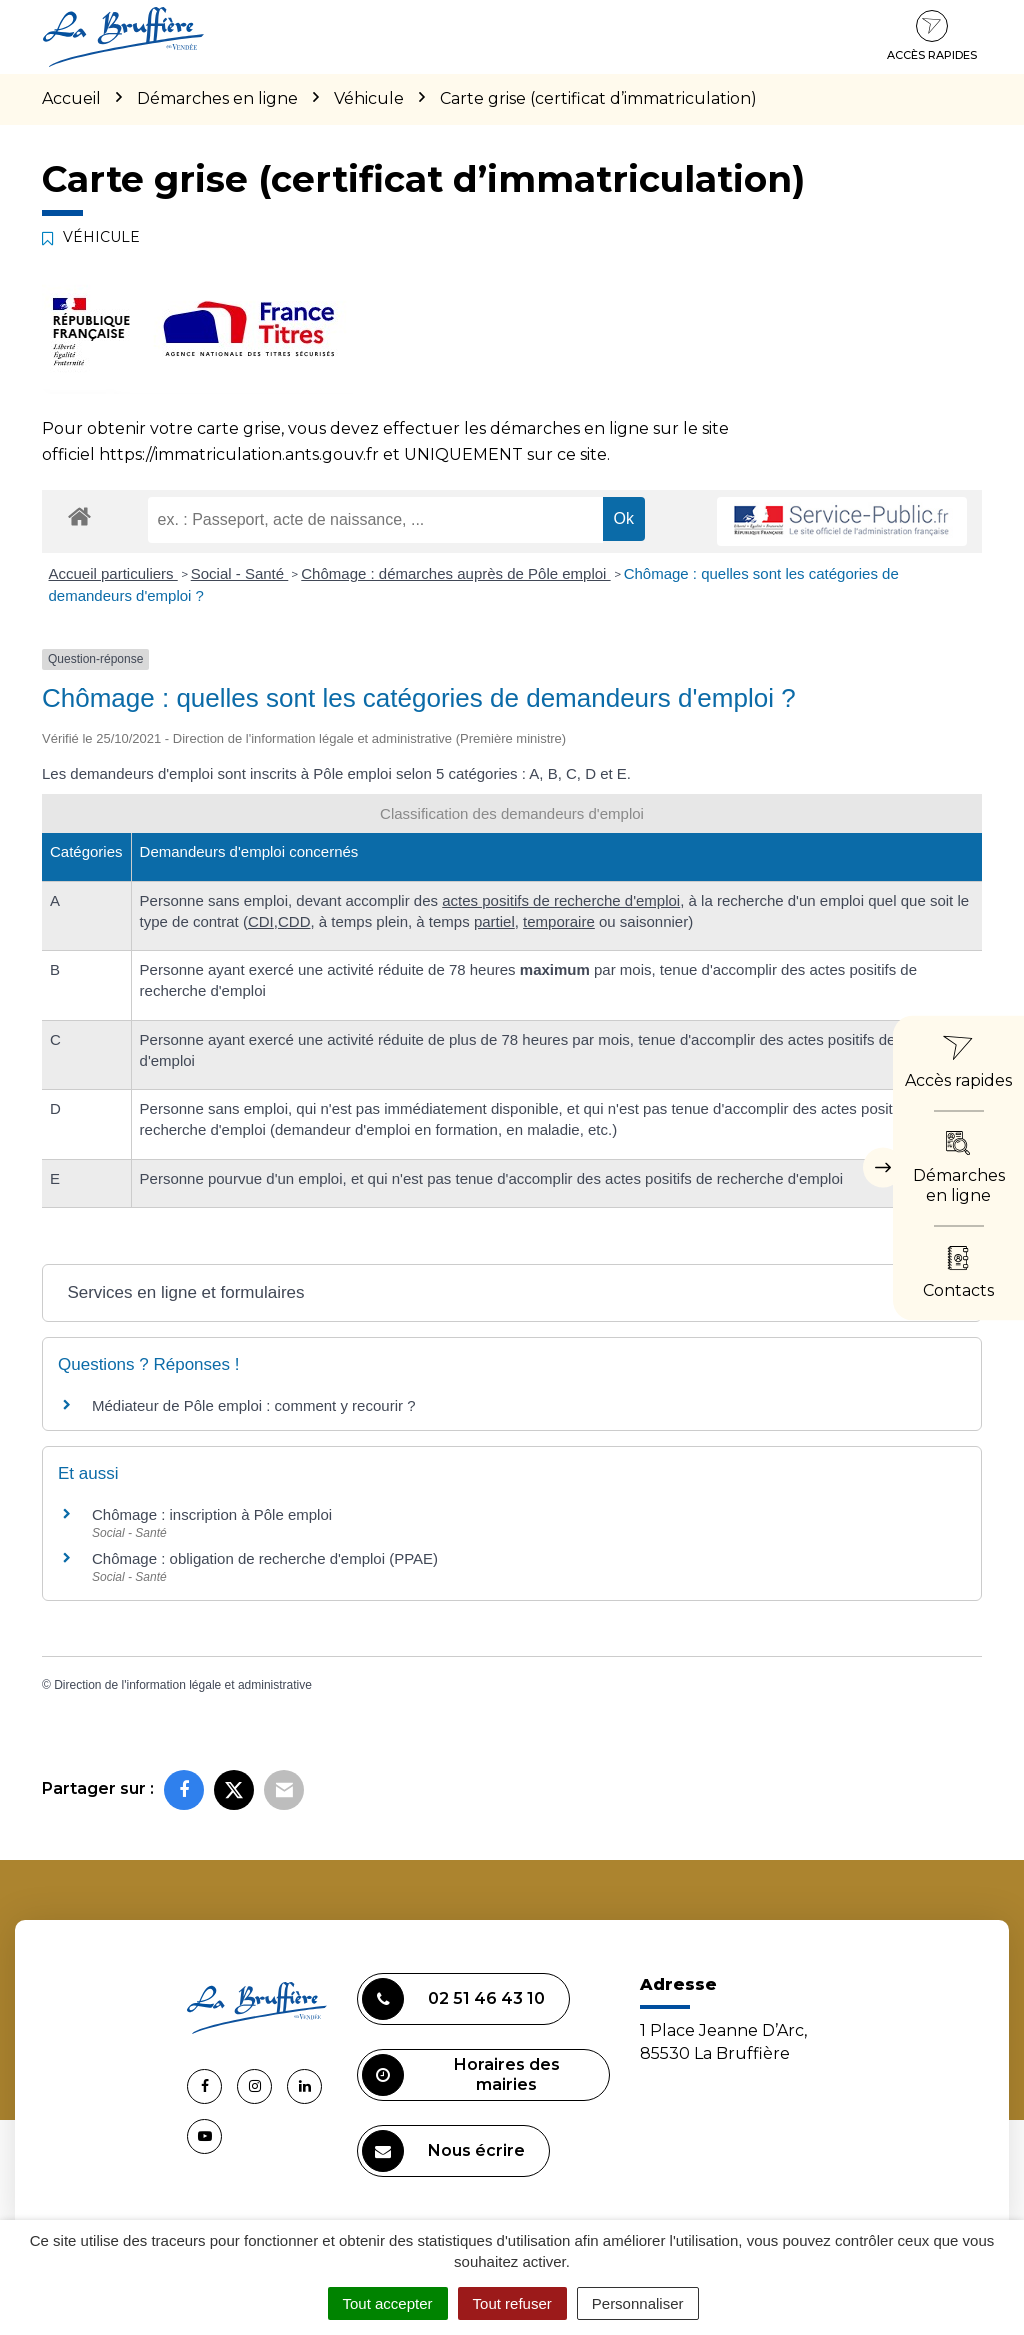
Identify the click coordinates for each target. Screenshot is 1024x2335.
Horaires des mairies (461, 2075)
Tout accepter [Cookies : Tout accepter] (388, 2303)
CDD (294, 921)
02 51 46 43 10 (453, 1999)
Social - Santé (240, 573)
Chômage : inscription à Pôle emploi (212, 1514)
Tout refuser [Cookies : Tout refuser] (512, 2303)
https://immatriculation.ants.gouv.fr (239, 454)
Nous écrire (443, 2151)
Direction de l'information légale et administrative (183, 1685)
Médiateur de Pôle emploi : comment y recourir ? (253, 1405)
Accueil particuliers (113, 573)
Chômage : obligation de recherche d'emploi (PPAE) (265, 1558)
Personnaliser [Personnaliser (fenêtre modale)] (638, 2303)
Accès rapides (932, 36)
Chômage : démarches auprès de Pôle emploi (455, 573)
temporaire (559, 921)
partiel (494, 921)
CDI (261, 921)
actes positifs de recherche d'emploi (561, 900)
